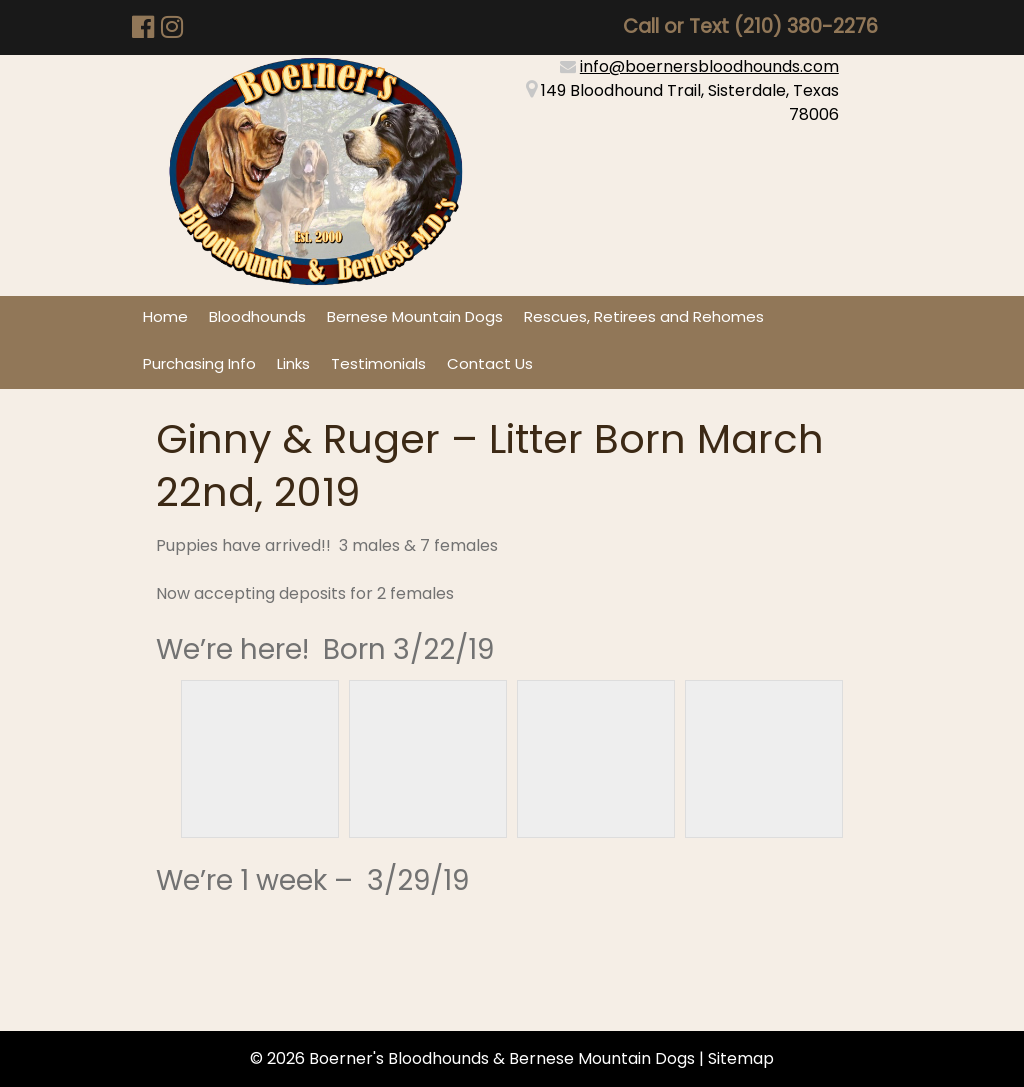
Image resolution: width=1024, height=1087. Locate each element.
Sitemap (741, 1058)
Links (293, 363)
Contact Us (490, 363)
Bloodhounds (257, 316)
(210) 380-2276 (806, 26)
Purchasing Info (199, 363)
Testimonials (378, 363)
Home (165, 316)
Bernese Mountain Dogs (415, 316)
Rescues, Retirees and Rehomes (644, 316)
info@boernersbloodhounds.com (709, 66)
